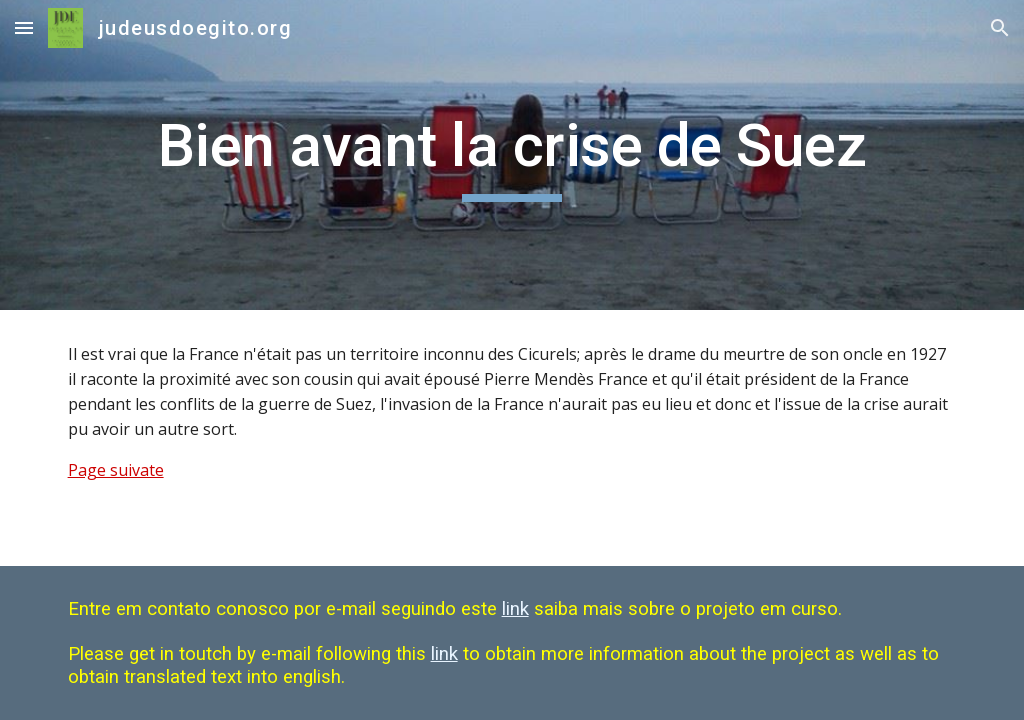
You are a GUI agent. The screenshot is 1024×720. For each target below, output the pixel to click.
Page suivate (116, 470)
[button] (24, 27)
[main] (512, 155)
